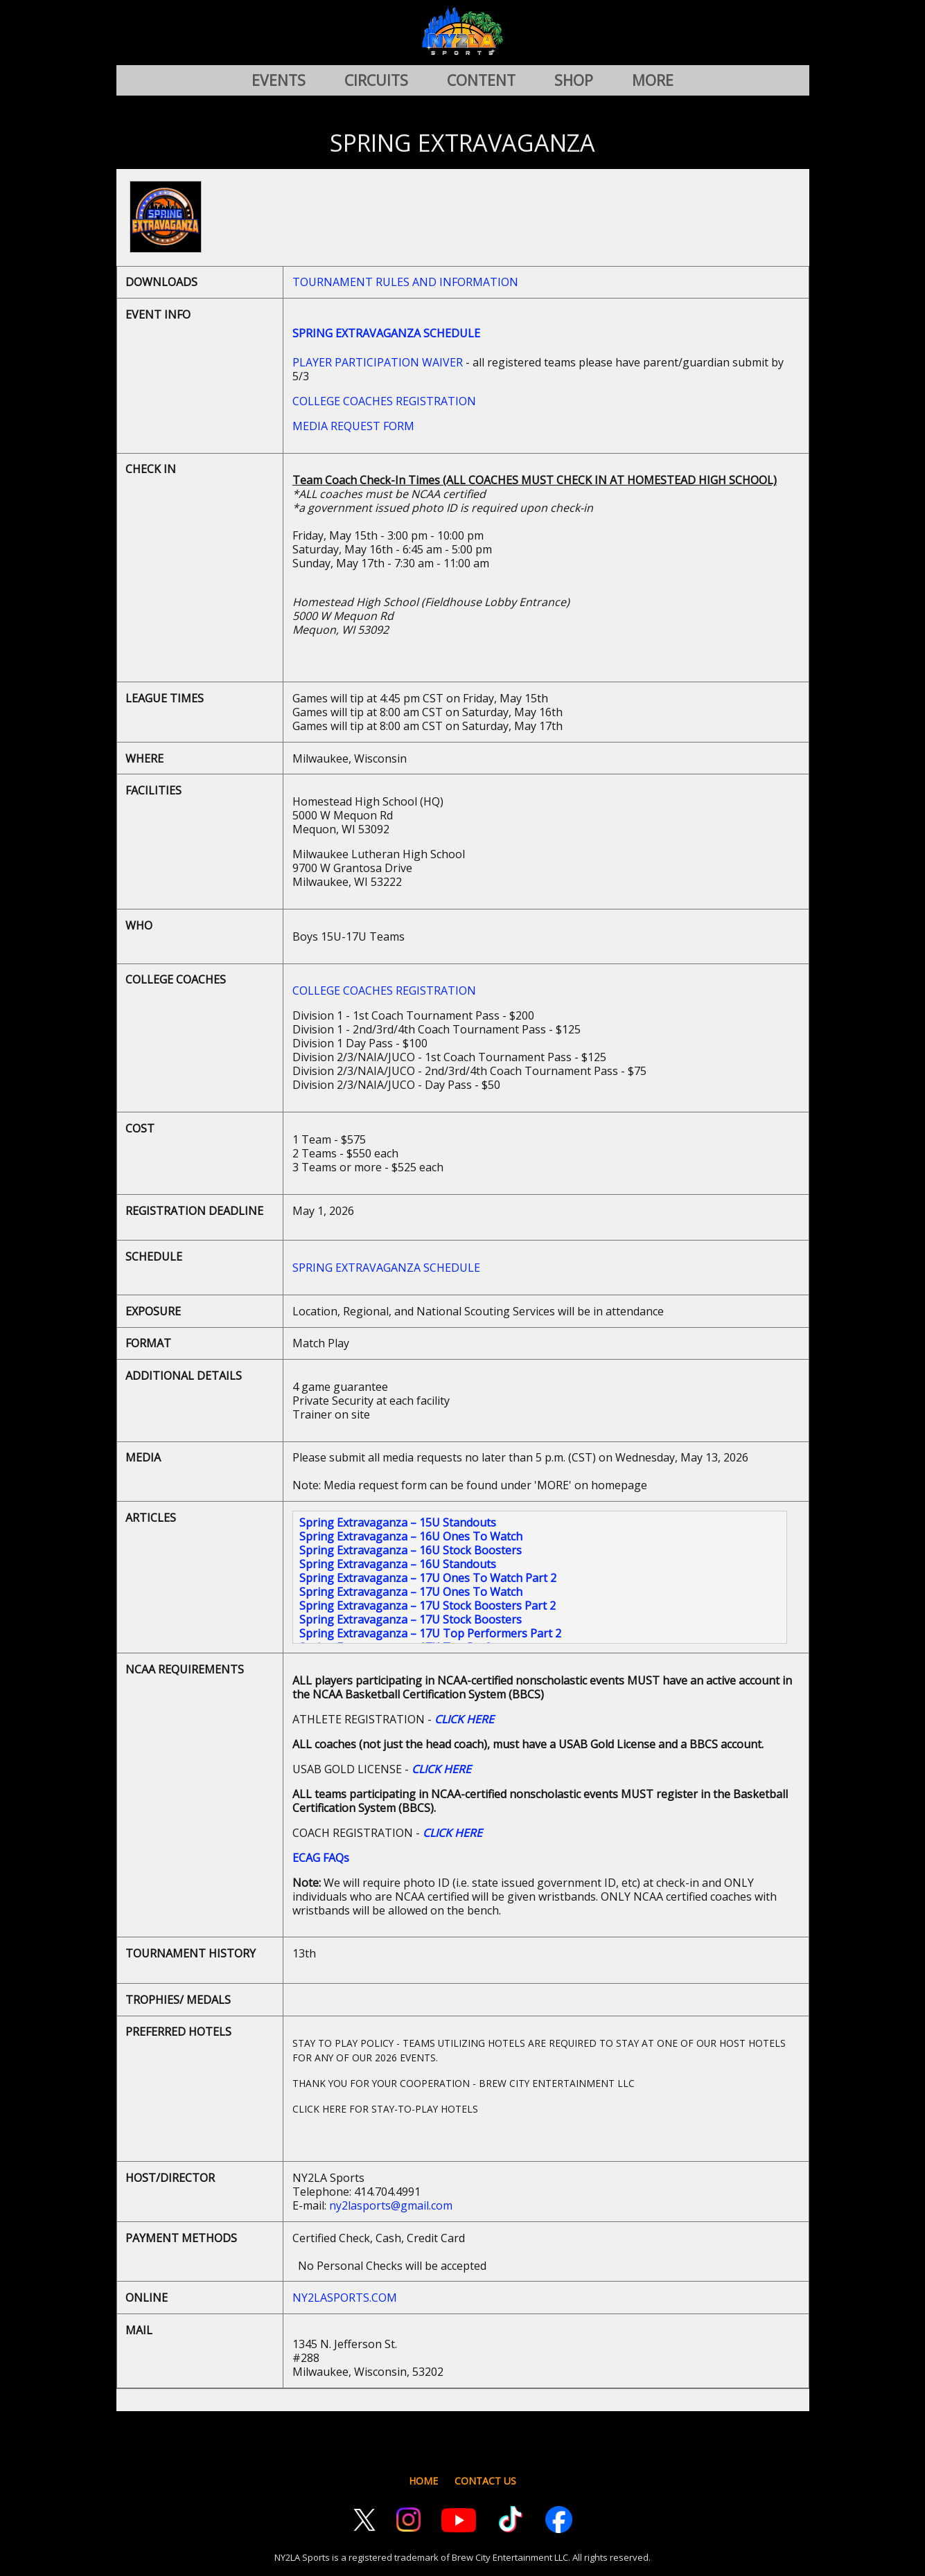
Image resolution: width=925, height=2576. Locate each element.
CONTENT (481, 80)
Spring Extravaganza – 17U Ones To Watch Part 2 (427, 1577)
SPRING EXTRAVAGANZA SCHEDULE (386, 1267)
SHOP (573, 80)
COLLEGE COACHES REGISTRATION (384, 401)
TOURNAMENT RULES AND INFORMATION (405, 282)
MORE (652, 80)
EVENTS (279, 80)
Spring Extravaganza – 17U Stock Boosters (410, 1619)
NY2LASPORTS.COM (344, 2297)
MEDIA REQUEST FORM (353, 426)
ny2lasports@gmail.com (390, 2205)
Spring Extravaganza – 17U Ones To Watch (410, 1591)
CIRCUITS (376, 80)
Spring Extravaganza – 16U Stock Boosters (410, 1550)
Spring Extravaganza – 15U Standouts (397, 1522)
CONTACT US (485, 2480)
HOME (423, 2480)
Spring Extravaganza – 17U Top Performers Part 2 (430, 1633)
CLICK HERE (464, 1719)
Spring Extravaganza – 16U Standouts (397, 1564)
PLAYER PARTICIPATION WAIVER (377, 362)
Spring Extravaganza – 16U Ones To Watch (410, 1536)
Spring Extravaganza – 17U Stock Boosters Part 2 (427, 1605)
